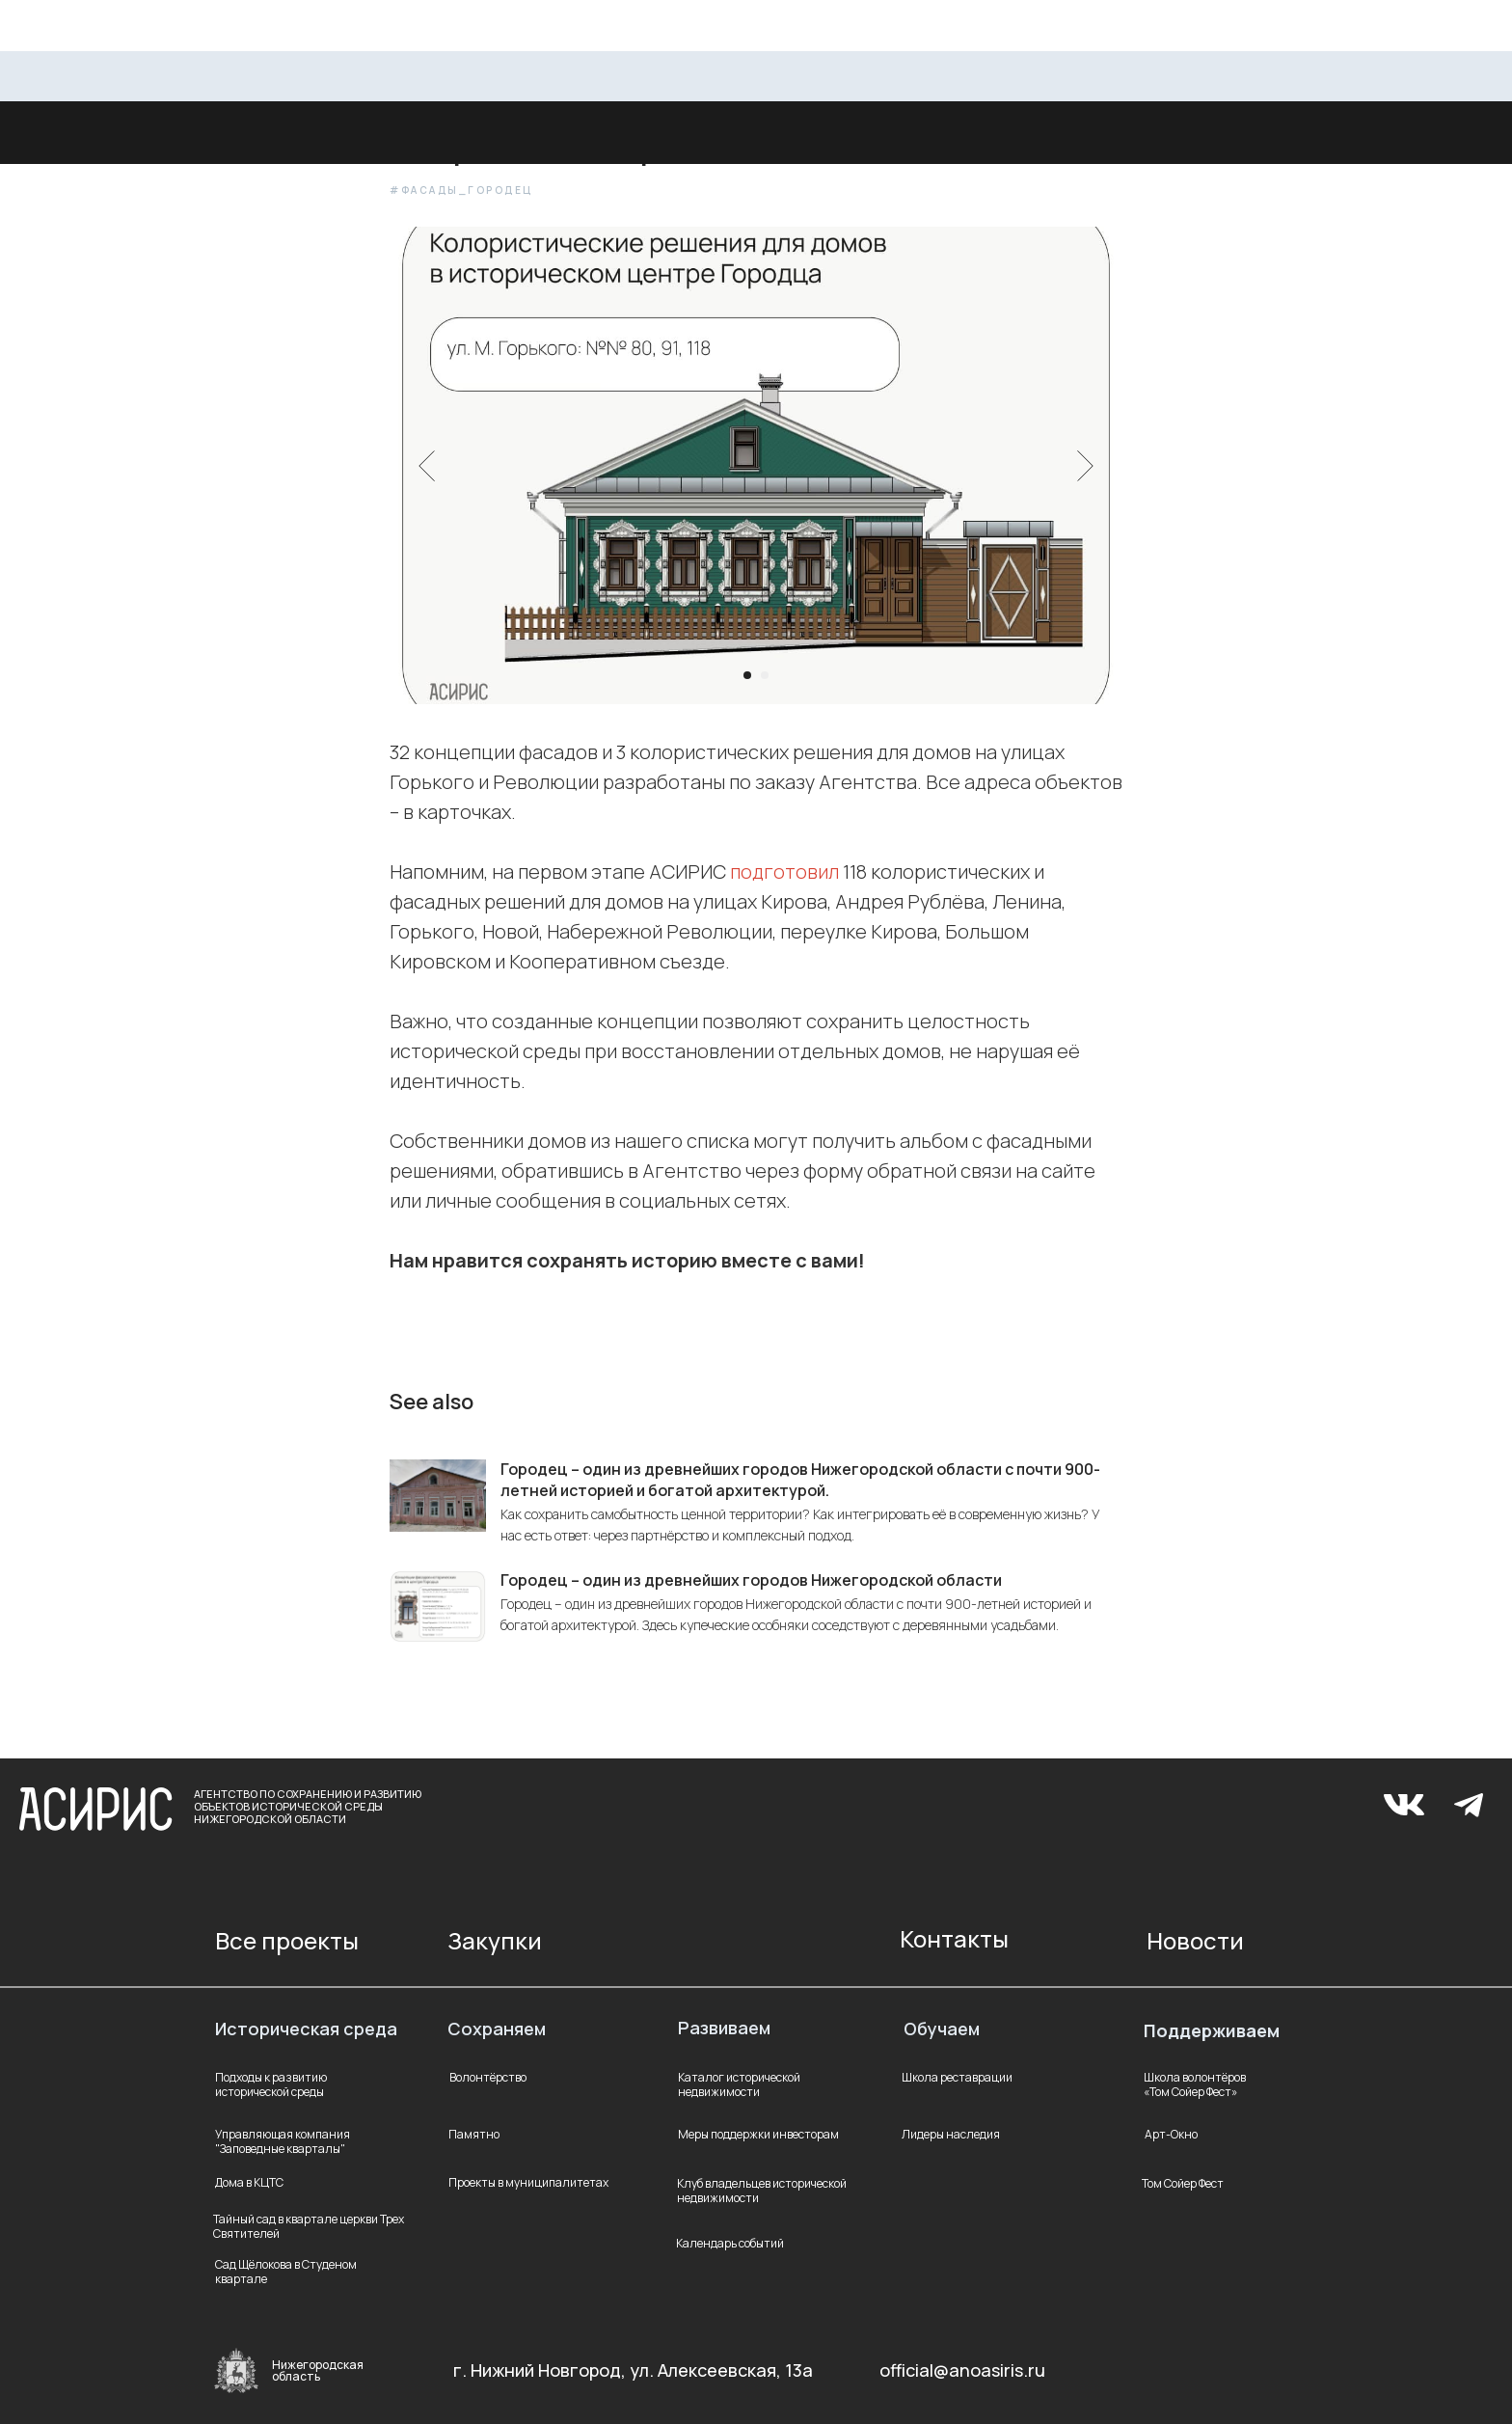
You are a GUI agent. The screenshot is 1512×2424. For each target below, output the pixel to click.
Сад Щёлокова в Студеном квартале (286, 2271)
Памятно (474, 2134)
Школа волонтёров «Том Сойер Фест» (1195, 2084)
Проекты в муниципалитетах (528, 2182)
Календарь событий (730, 2243)
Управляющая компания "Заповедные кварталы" (282, 2141)
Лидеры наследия (951, 2134)
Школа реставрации (957, 2077)
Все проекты (287, 1940)
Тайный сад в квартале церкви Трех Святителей (308, 2226)
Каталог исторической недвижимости (739, 2084)
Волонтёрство (487, 2077)
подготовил (784, 871)
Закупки (494, 1940)
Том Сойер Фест (1183, 2183)
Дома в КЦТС (249, 2182)
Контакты (954, 1938)
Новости (1195, 1940)
